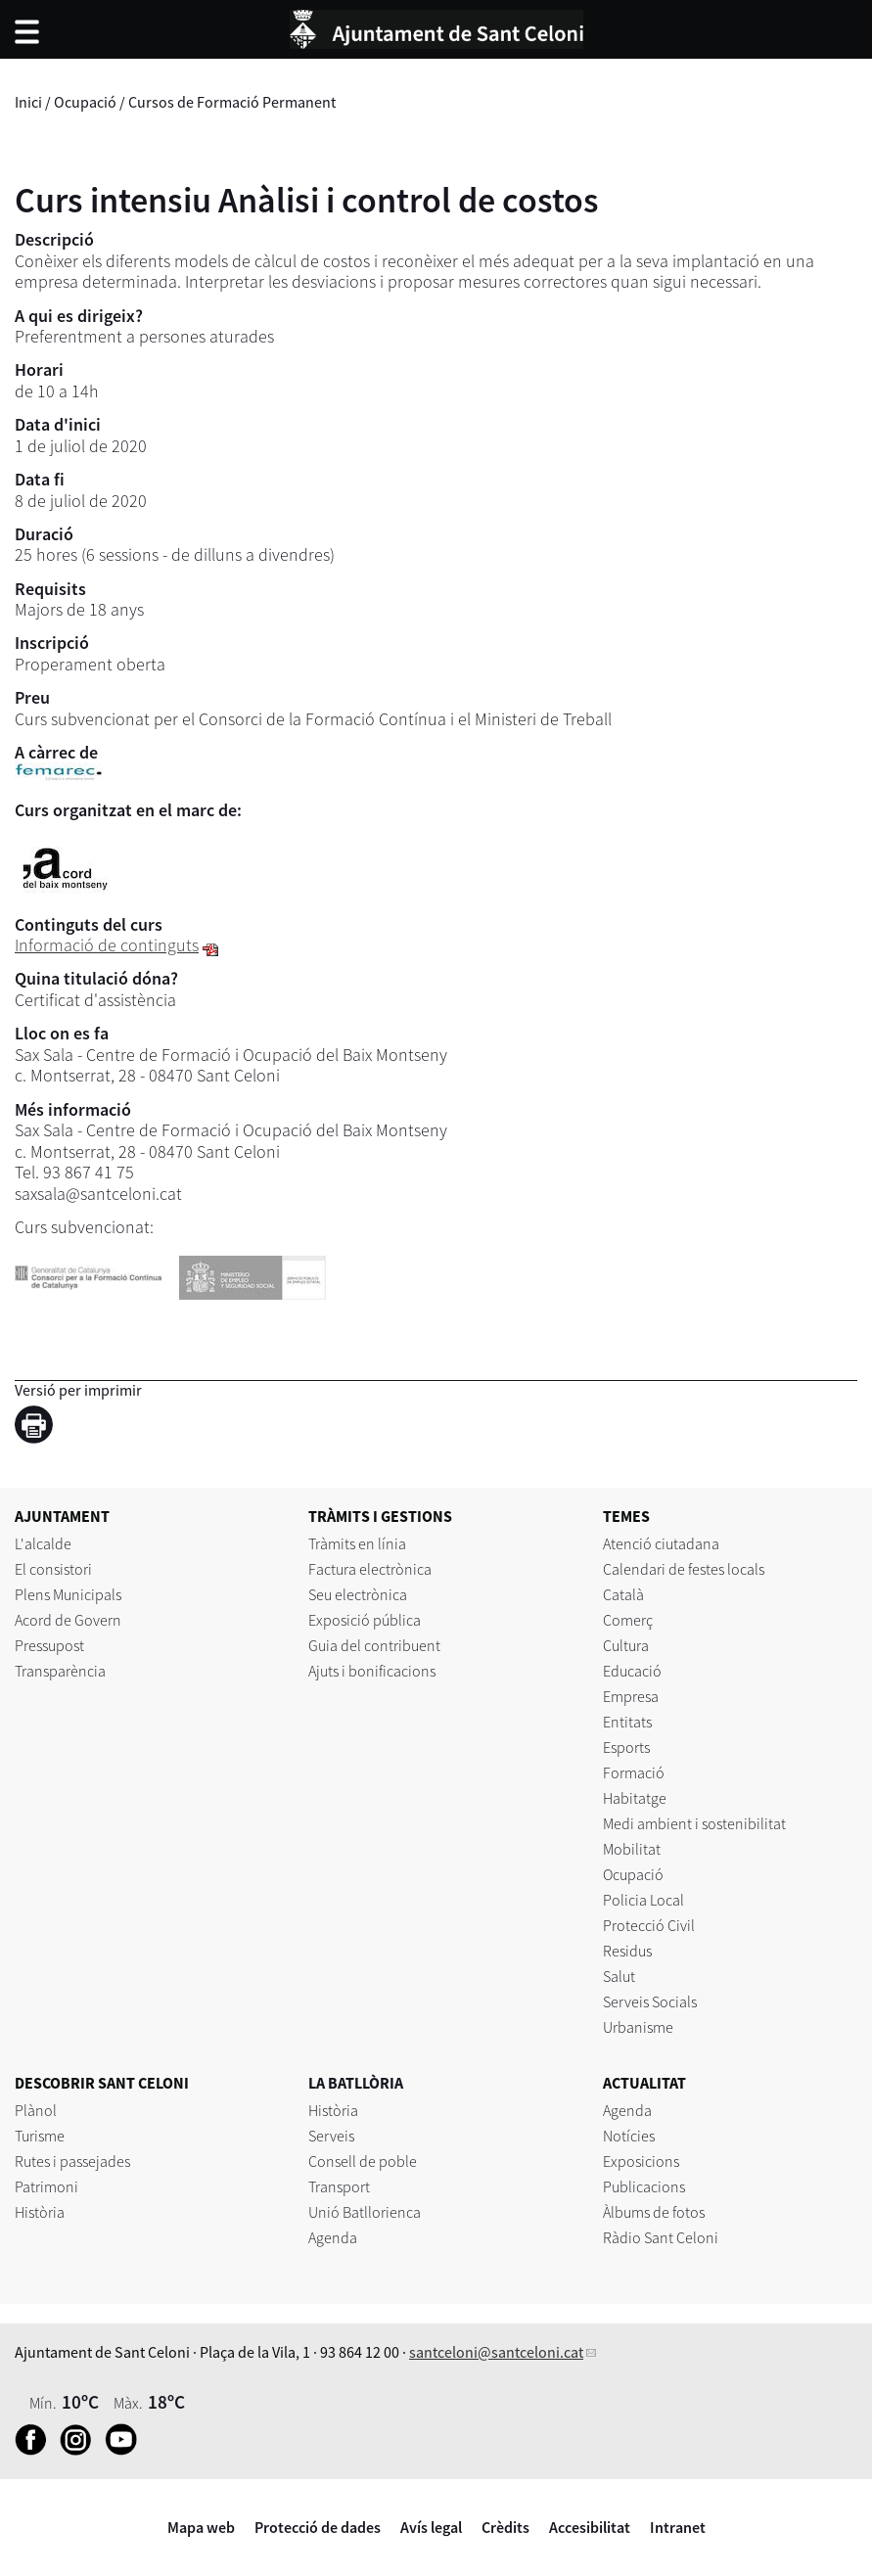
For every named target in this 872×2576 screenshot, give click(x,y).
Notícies (629, 2135)
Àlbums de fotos (654, 2212)
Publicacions (644, 2186)
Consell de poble (362, 2161)
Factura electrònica (370, 1569)
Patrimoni (46, 2186)
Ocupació (85, 102)
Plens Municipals (68, 1594)
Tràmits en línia (357, 1543)
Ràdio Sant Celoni (660, 2237)
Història (40, 2212)
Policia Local (643, 1899)
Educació (632, 1670)
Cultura (626, 1645)
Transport (339, 2186)
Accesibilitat (589, 2527)
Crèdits (505, 2527)
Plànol (36, 2110)
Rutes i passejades (72, 2161)
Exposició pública (364, 1620)
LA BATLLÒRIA (355, 2083)
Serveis (331, 2135)
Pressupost (49, 1645)
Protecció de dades (317, 2527)
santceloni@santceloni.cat (496, 2352)
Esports (626, 1747)
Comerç (628, 1620)
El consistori (53, 1569)
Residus (627, 1950)
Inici (28, 102)
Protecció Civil (649, 1925)
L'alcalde (43, 1543)
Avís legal (431, 2527)
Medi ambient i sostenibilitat (694, 1823)
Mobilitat (632, 1849)
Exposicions (641, 2161)
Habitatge (634, 1798)
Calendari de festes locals (683, 1569)
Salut (619, 1976)
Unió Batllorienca (364, 2212)
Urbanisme (638, 2027)
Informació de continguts (107, 945)
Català (623, 1594)
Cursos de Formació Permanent (232, 102)
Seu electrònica (357, 1594)
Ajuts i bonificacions (372, 1670)
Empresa (631, 1696)
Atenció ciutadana (661, 1543)
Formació (634, 1772)
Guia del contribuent (374, 1645)
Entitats (627, 1721)
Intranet (678, 2527)
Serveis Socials (650, 2001)
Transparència (60, 1670)
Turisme (40, 2135)
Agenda (332, 2237)
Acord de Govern (68, 1620)
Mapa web (201, 2527)
